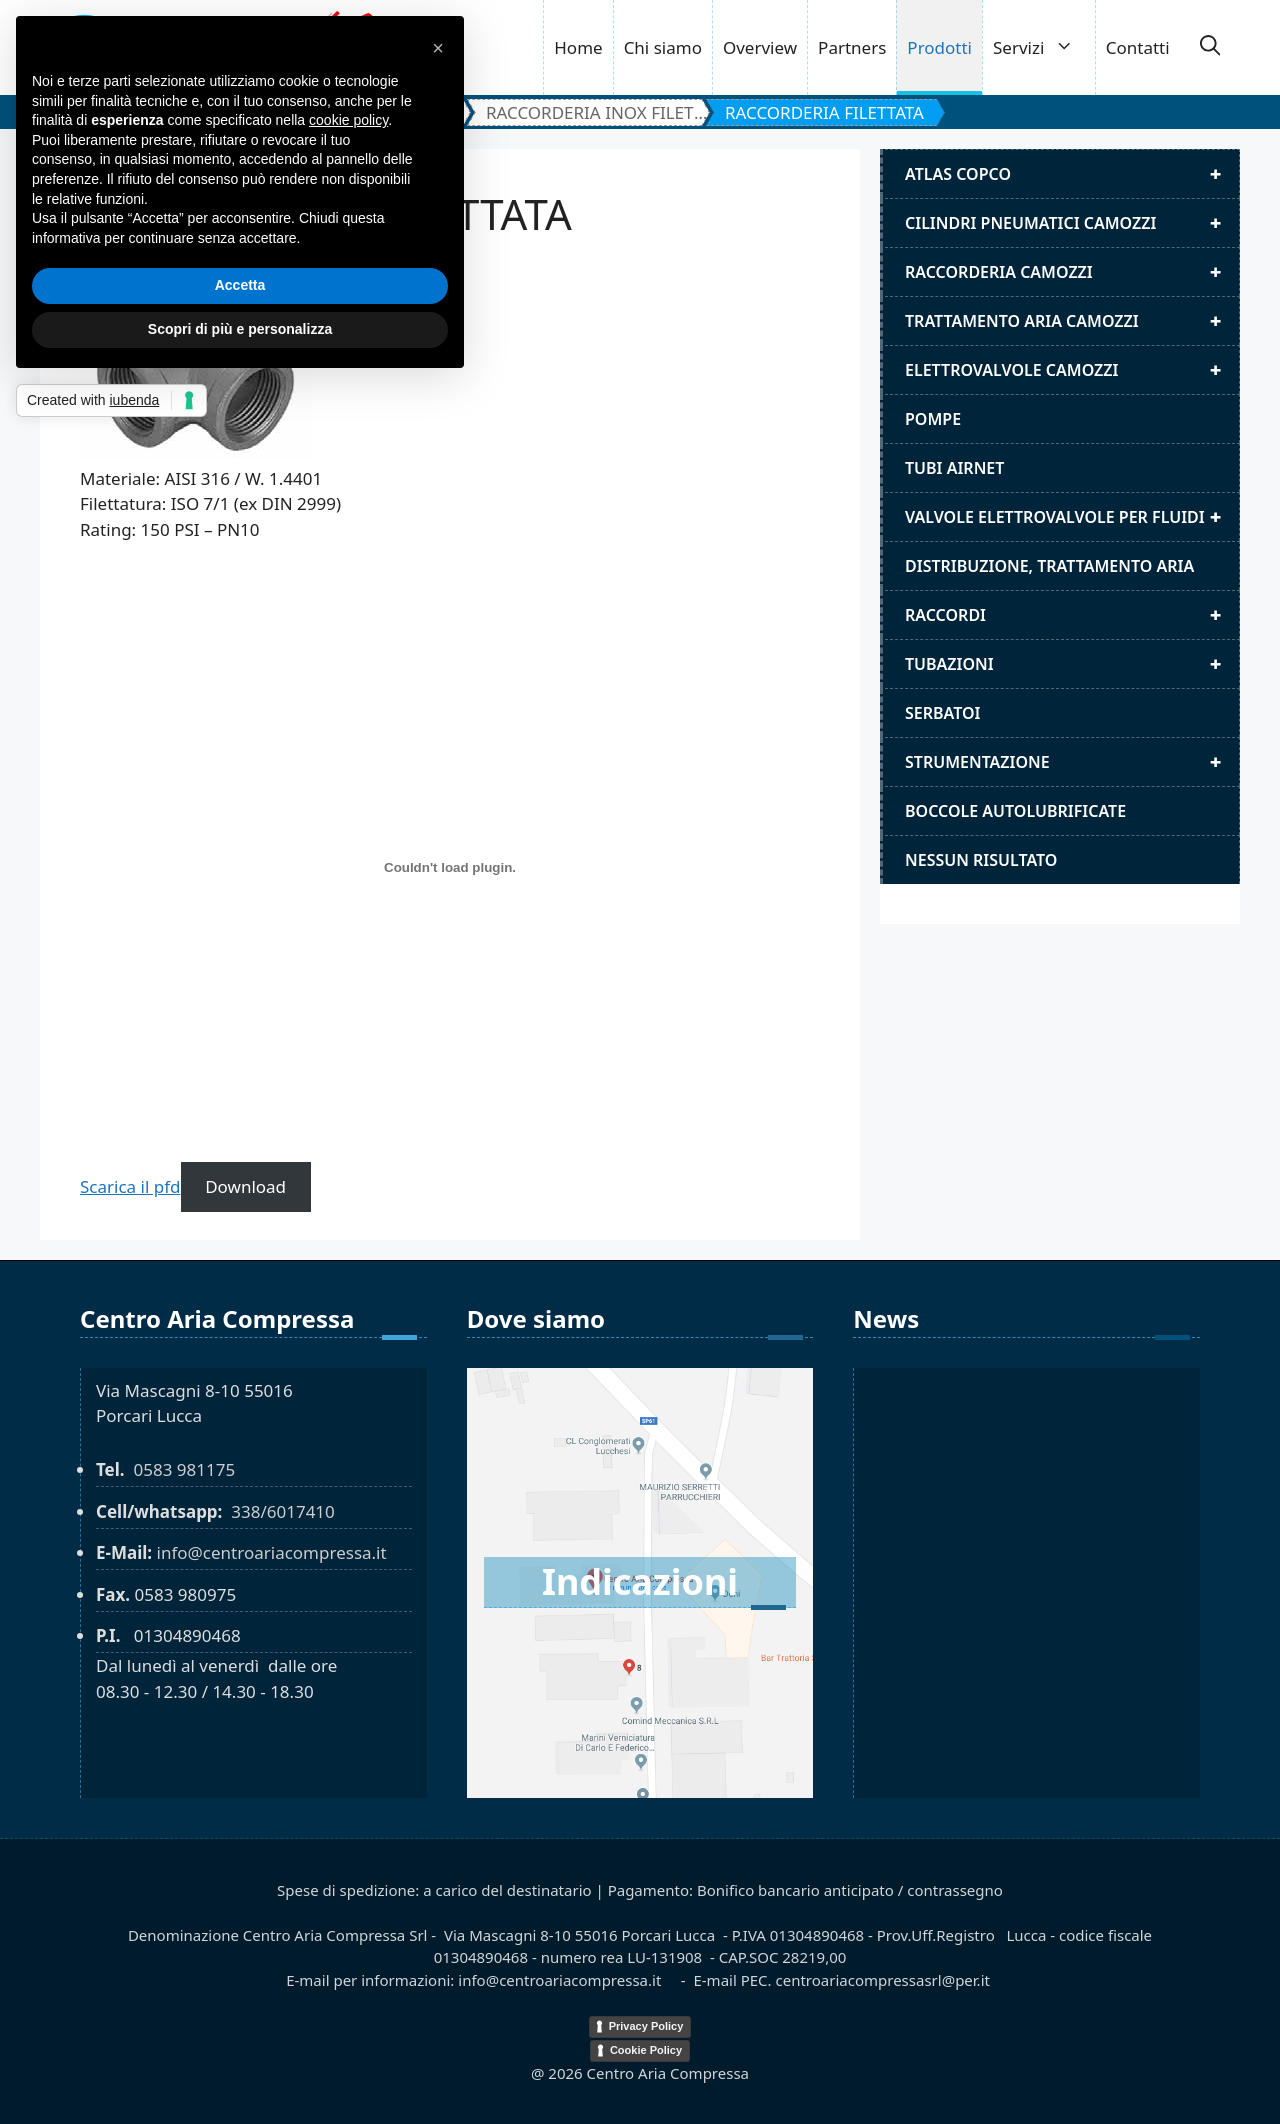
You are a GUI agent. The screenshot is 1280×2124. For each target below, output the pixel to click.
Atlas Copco (1072, 174)
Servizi (1044, 47)
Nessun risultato (981, 860)
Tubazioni (1072, 664)
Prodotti (939, 47)
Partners (852, 47)
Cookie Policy (646, 2050)
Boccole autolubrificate (1015, 811)
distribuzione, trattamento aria (1049, 566)
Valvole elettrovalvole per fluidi (1072, 517)
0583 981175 (184, 1469)
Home (578, 47)
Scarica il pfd (130, 1186)
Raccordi (1072, 615)
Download (245, 1186)
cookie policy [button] (348, 120)
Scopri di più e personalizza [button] (240, 329)
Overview (760, 47)
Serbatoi (943, 713)
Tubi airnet (954, 468)
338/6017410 (283, 1511)
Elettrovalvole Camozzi (1072, 370)
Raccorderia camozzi (1072, 272)
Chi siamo (663, 47)
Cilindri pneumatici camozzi (1072, 223)
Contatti (1138, 47)
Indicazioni (640, 1581)
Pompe (933, 419)
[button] (1210, 48)
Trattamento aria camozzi (1072, 321)
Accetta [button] (240, 285)
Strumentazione (1072, 762)
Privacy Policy (646, 2026)
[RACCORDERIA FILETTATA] (450, 868)
